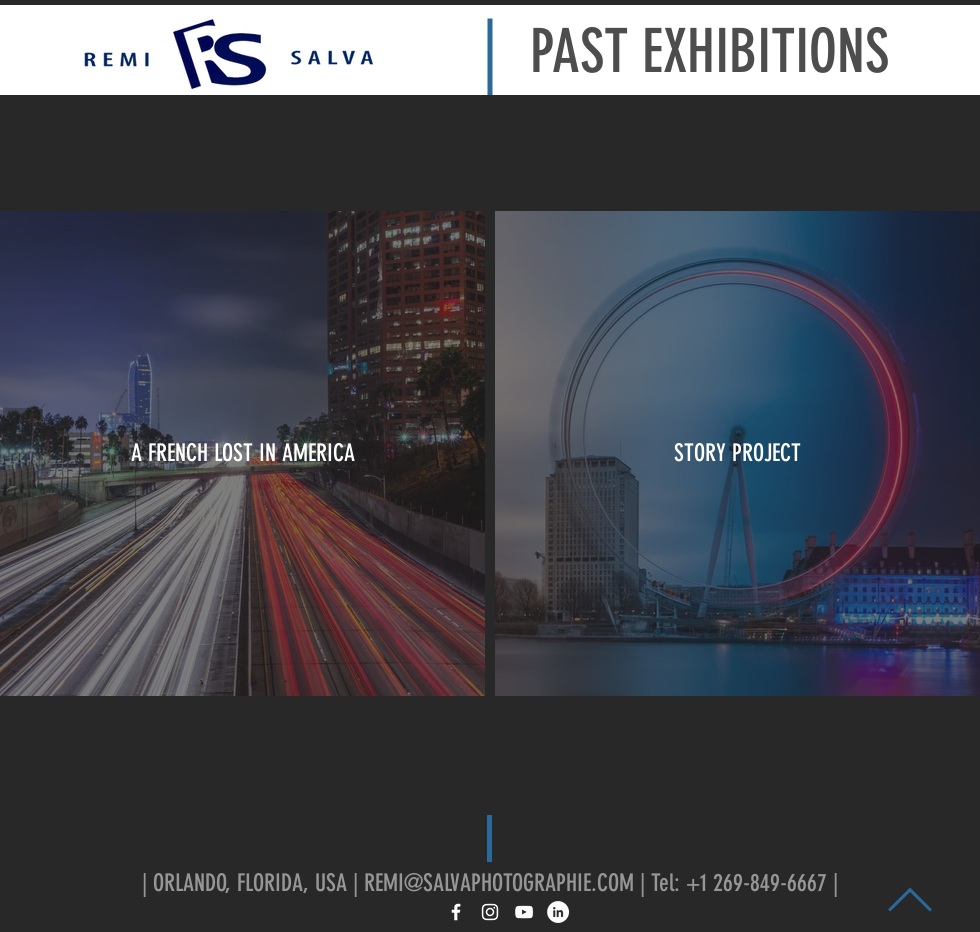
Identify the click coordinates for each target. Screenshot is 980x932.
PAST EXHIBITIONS (709, 51)
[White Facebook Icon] (456, 912)
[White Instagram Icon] (490, 912)
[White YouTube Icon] (524, 912)
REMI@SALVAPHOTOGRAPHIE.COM (499, 883)
